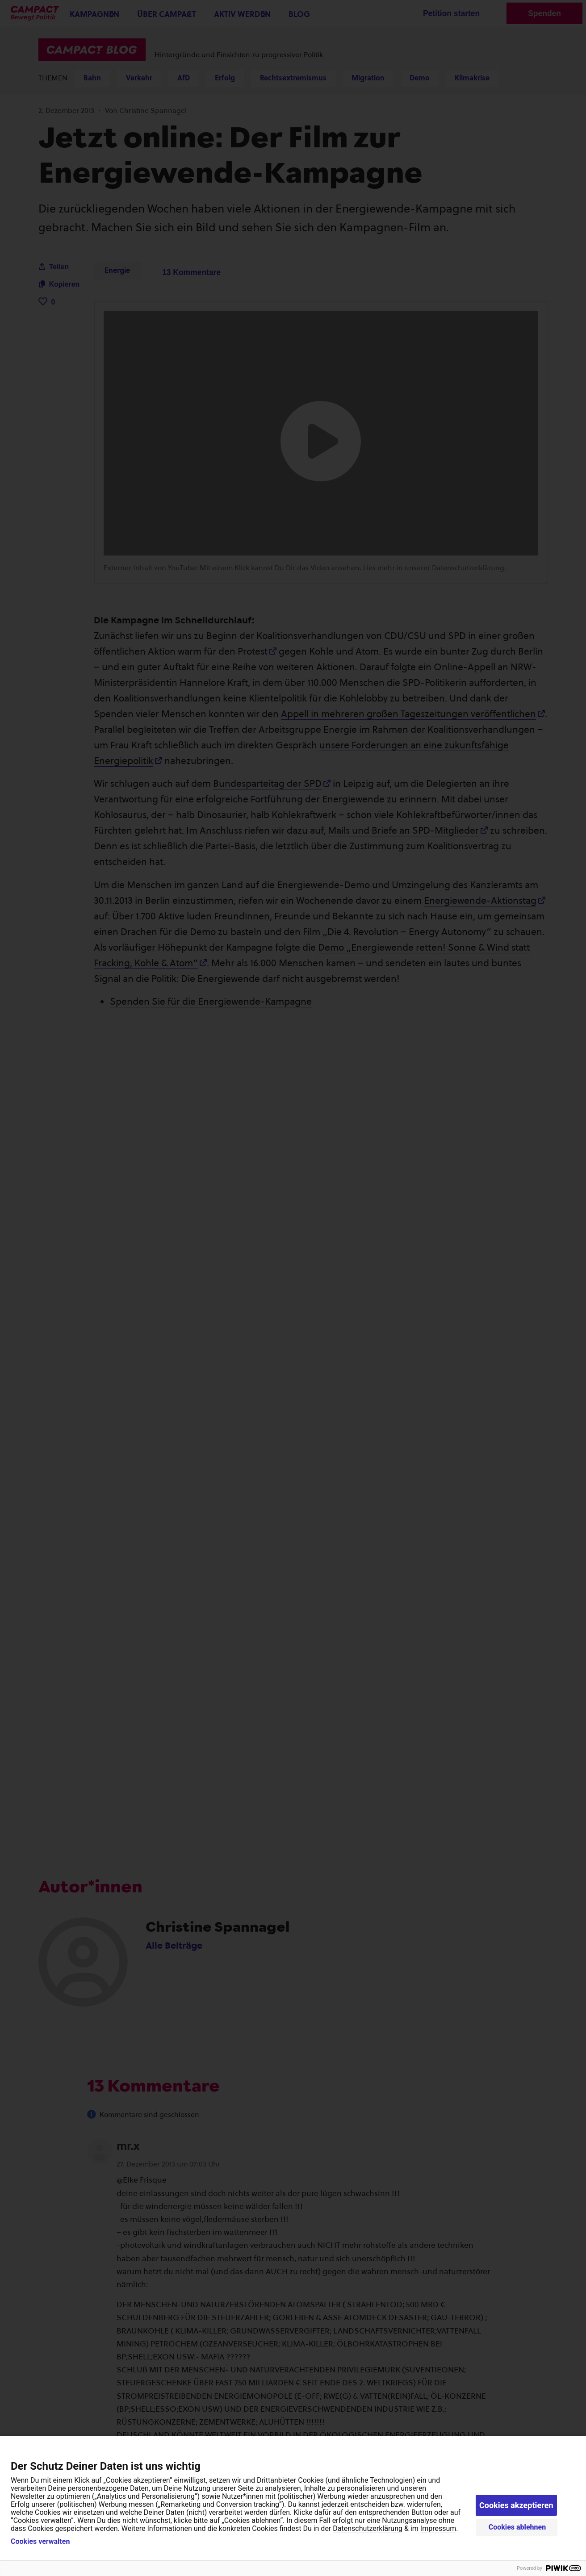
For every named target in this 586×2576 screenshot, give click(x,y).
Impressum (438, 2528)
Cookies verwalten (40, 2541)
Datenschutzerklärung (367, 2528)
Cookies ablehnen (517, 2527)
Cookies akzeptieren (516, 2505)
